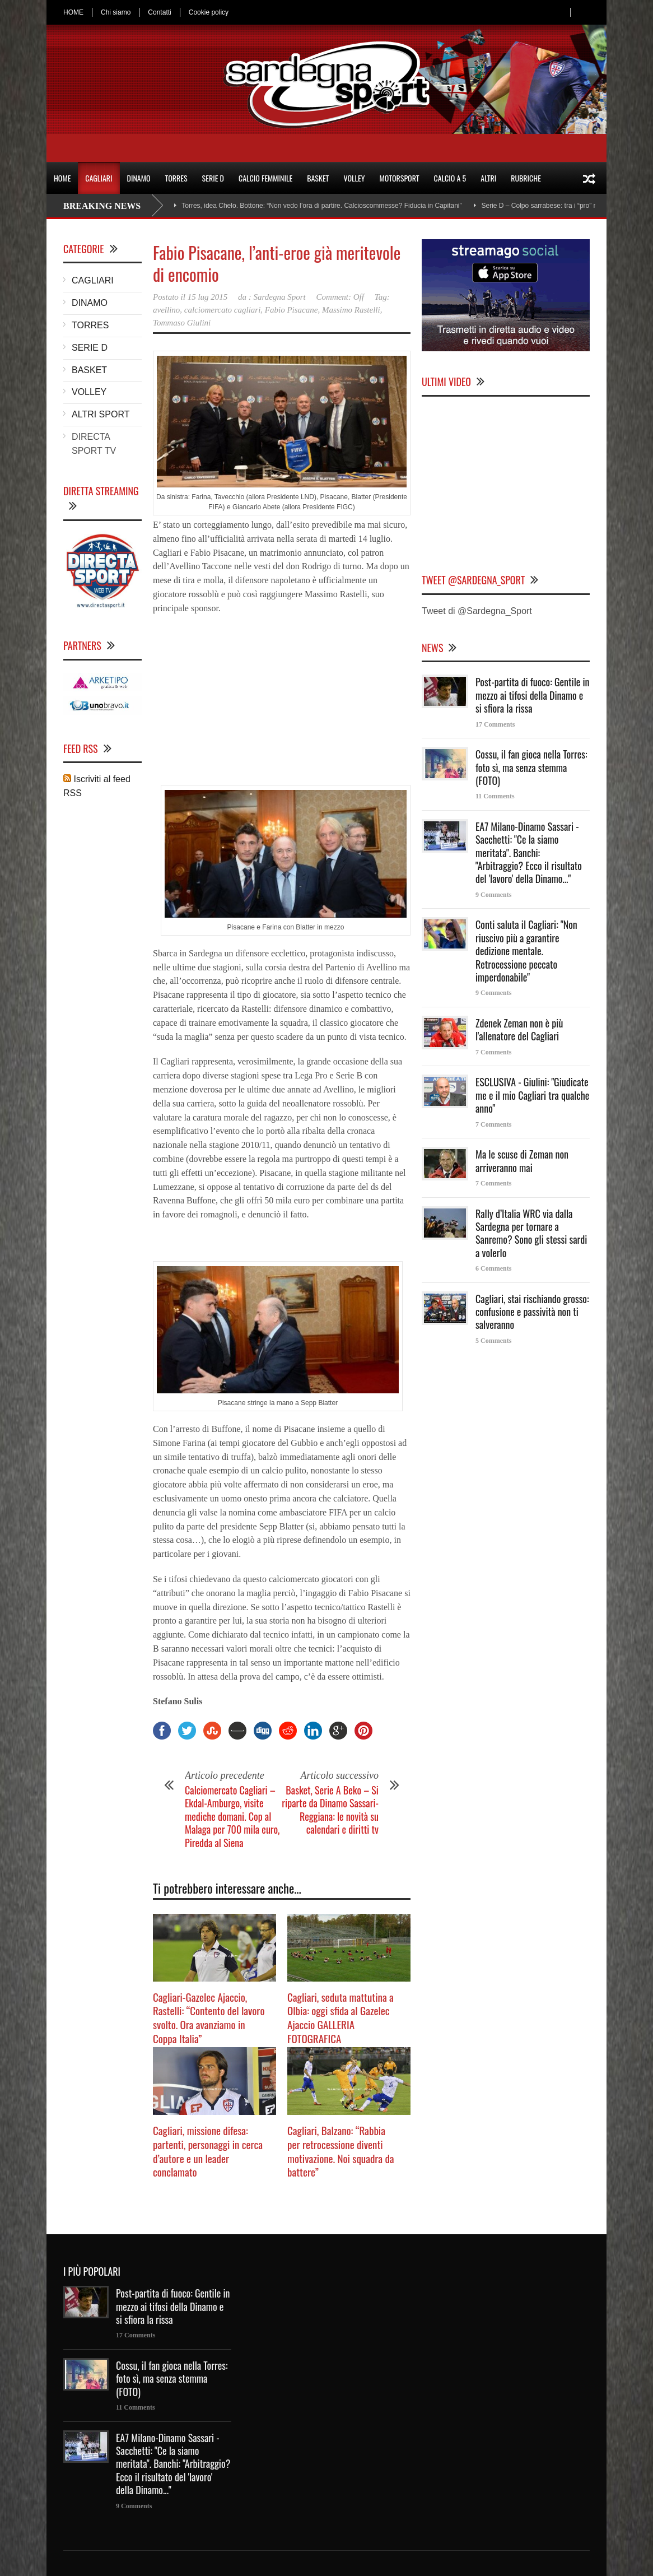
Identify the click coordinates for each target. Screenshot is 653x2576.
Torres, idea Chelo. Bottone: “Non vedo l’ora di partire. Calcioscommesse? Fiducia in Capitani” (321, 206)
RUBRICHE (526, 178)
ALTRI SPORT (100, 414)
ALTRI (488, 178)
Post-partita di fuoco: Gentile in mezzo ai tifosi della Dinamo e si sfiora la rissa (532, 695)
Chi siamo (115, 12)
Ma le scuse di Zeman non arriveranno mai (521, 1160)
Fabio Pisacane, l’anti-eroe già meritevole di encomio (276, 263)
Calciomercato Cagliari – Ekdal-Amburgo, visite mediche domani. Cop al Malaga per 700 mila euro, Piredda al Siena (232, 1816)
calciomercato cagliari (222, 309)
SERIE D (213, 178)
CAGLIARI (98, 178)
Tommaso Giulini (182, 322)
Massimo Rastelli (351, 309)
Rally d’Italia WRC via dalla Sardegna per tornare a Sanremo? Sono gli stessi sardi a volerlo (531, 1233)
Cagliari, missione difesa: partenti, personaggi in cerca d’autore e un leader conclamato (208, 2150)
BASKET (318, 178)
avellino (166, 309)
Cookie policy (208, 12)
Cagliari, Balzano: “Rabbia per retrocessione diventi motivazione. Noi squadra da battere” (340, 2150)
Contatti (159, 12)
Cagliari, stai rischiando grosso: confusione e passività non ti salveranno (532, 1311)
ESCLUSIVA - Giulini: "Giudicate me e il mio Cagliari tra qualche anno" (532, 1095)
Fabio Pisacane (291, 309)
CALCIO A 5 (450, 178)
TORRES (176, 178)
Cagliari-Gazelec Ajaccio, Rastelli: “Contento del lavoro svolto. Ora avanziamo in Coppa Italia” (208, 2017)
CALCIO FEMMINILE (265, 178)
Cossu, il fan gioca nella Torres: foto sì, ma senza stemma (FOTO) (531, 767)
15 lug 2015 (208, 296)
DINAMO (139, 178)
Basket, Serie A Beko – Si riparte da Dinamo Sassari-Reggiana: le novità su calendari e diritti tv (330, 1809)
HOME (73, 12)
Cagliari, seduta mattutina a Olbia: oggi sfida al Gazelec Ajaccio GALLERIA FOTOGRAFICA (340, 2017)
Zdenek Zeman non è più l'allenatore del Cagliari (519, 1029)
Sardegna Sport (280, 296)
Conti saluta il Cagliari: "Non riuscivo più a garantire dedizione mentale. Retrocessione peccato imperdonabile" (526, 950)
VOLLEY (354, 178)
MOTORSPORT (399, 178)
